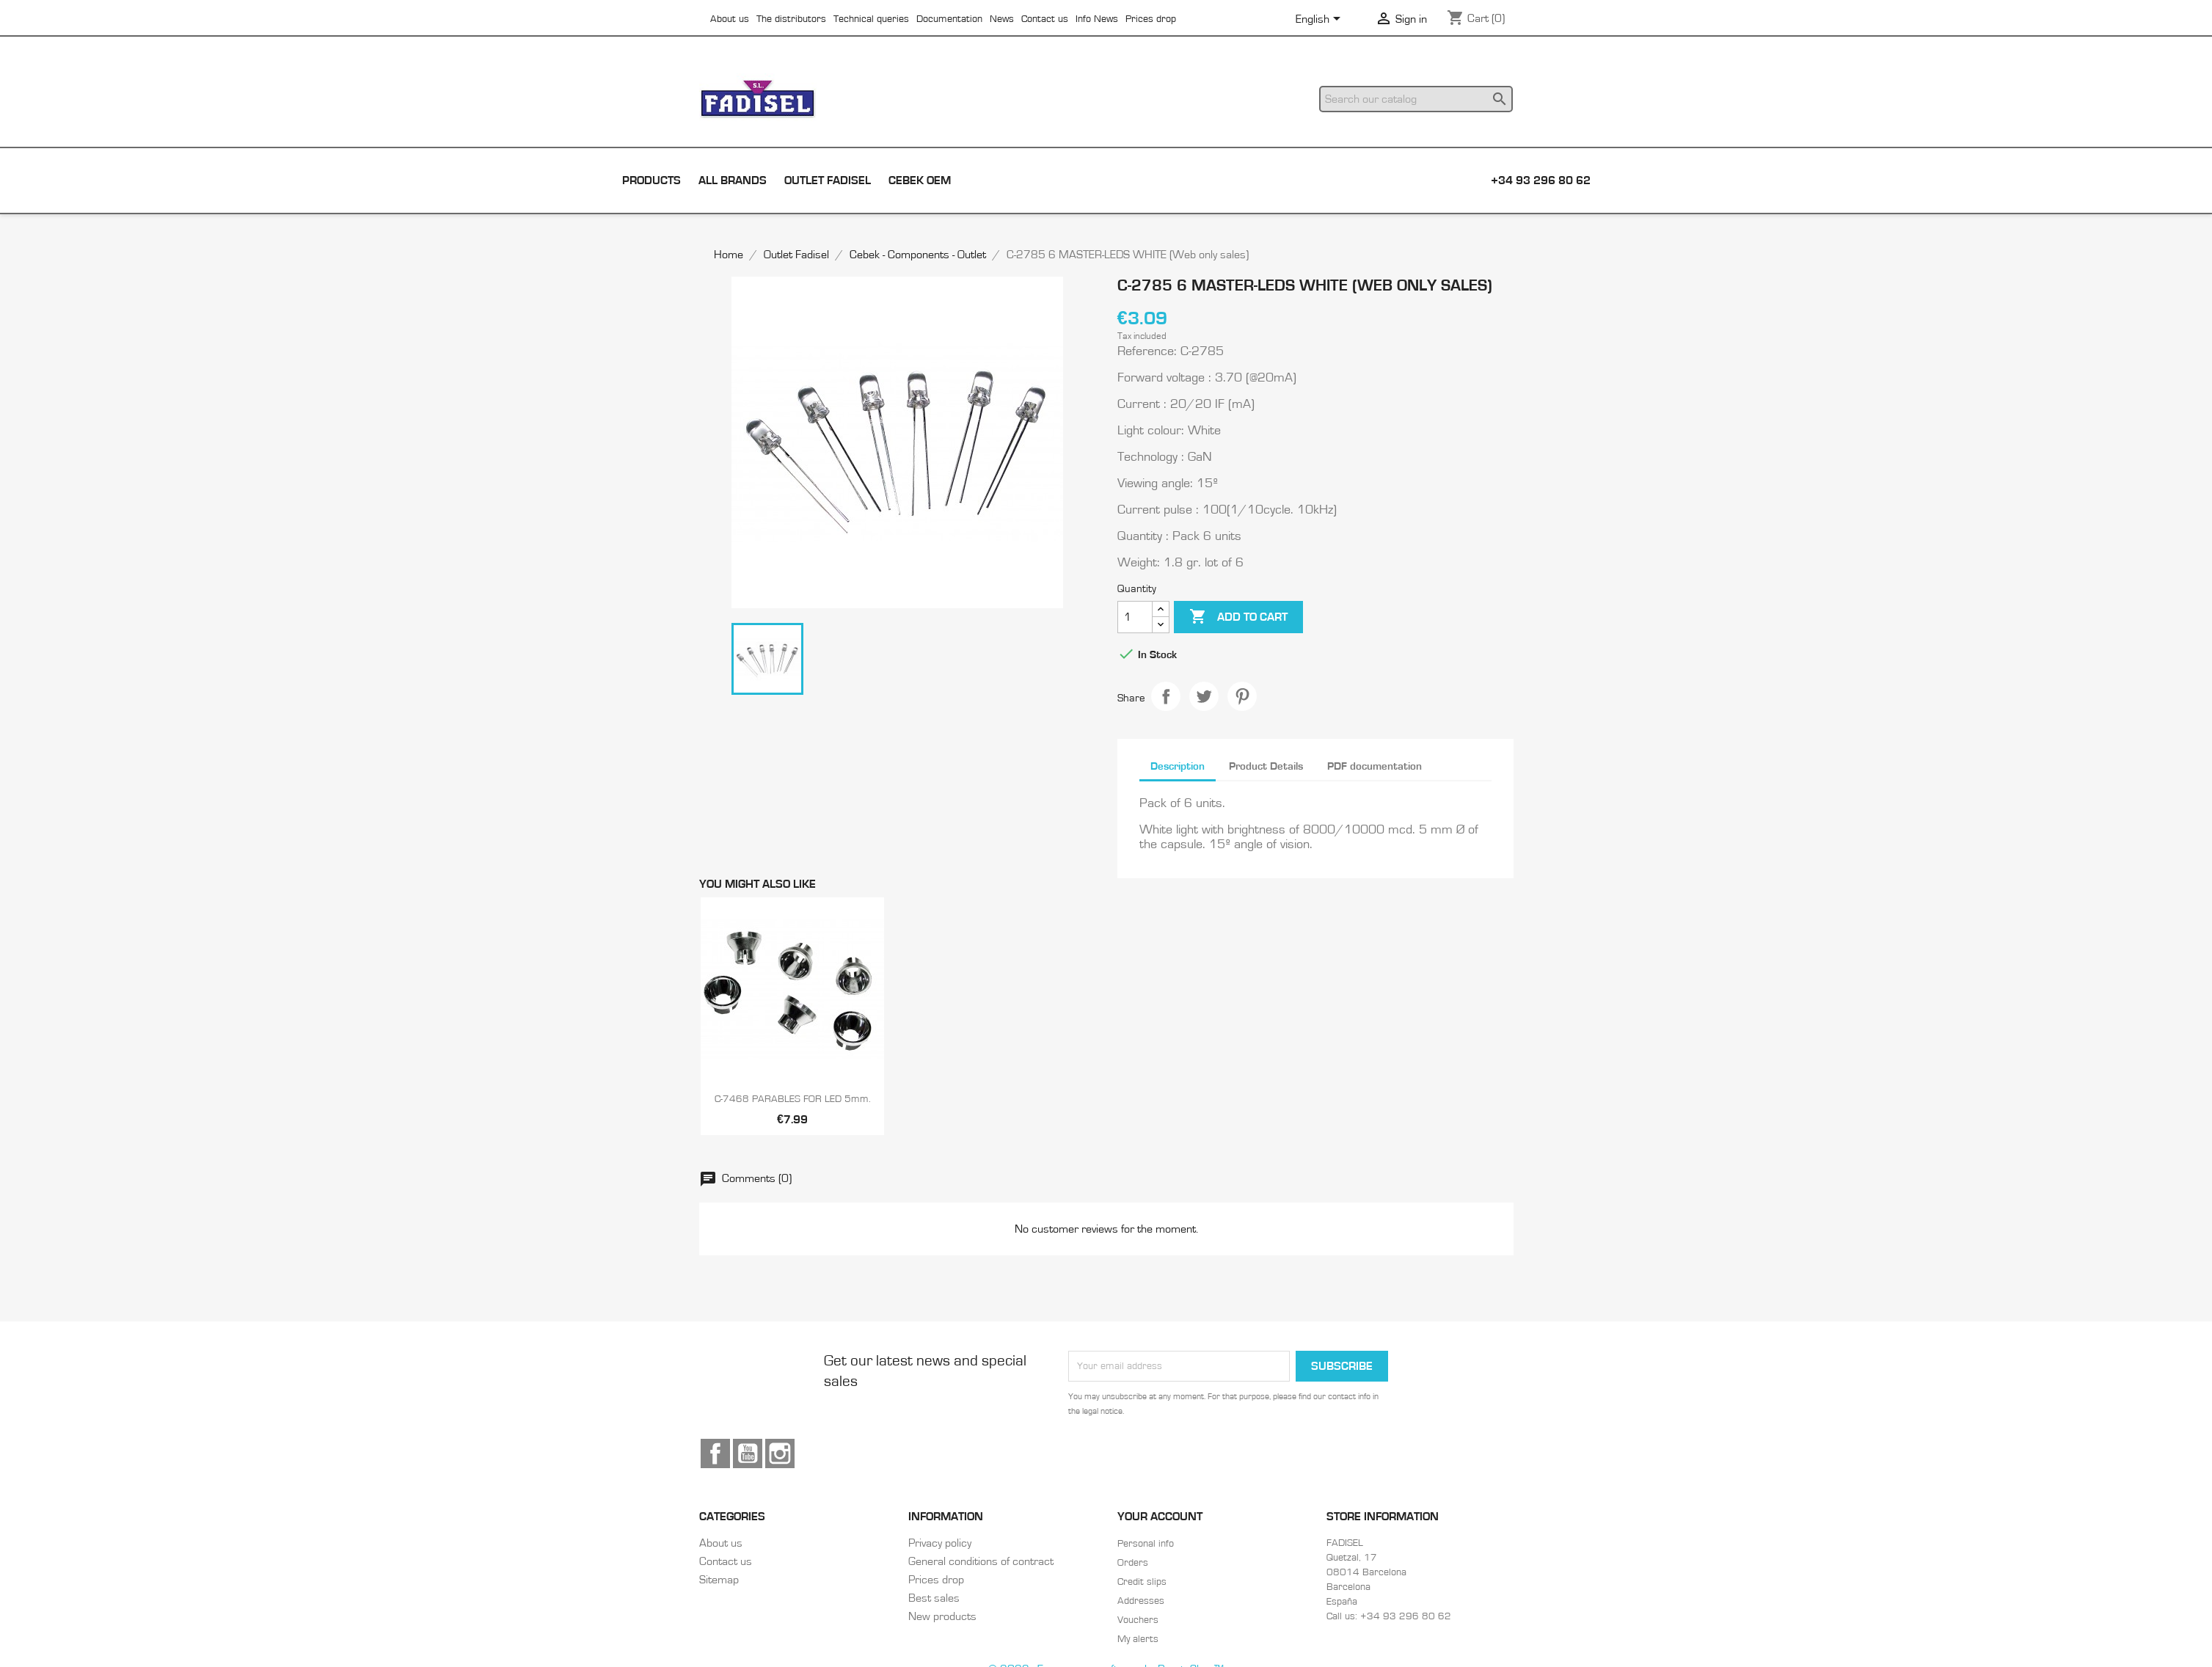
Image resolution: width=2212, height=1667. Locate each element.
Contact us (1044, 19)
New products (942, 1616)
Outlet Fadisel (827, 180)
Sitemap (719, 1580)
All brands (732, 180)
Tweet (1204, 696)
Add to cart (1238, 617)
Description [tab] (1177, 766)
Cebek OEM (919, 180)
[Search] (1416, 99)
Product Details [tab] (1266, 766)
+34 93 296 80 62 (1541, 180)
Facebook (715, 1453)
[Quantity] (1135, 617)
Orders (1132, 1563)
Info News (1097, 19)
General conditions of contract (981, 1561)
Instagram (780, 1453)
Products (651, 180)
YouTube (747, 1453)
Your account (1159, 1516)
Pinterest (1242, 696)
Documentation (949, 19)
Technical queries (871, 19)
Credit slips (1142, 1582)
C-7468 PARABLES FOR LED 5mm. (793, 1099)
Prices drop (1150, 19)
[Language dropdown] (1321, 20)
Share (1165, 696)
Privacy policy (939, 1543)
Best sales (934, 1598)
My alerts (1137, 1639)
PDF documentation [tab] (1374, 766)
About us (729, 19)
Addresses (1140, 1601)
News (1002, 19)
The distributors (791, 19)
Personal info (1145, 1544)
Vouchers (1137, 1620)
